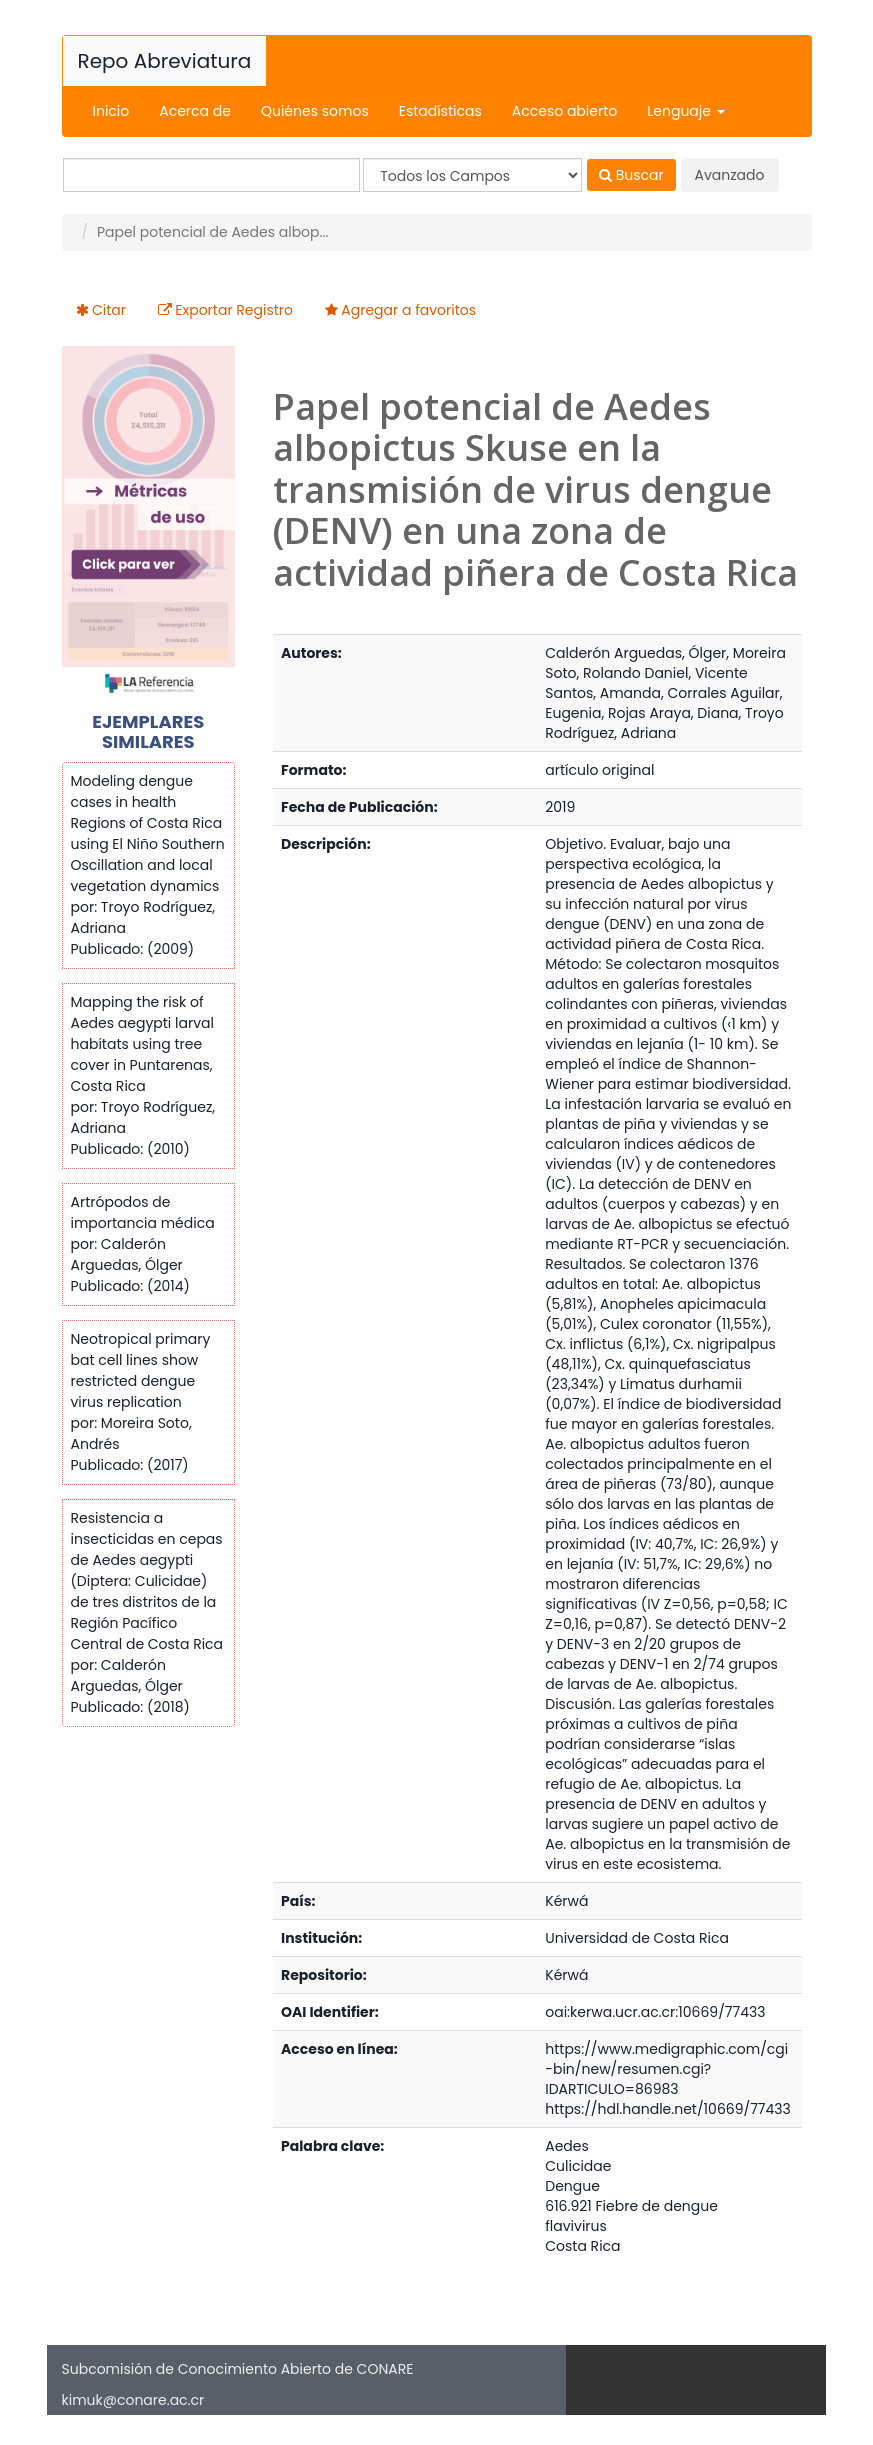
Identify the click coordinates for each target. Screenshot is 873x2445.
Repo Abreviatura (165, 61)
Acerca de (195, 111)
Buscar (631, 175)
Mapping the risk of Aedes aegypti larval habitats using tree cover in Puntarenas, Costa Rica (142, 1044)
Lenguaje (685, 111)
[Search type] (472, 175)
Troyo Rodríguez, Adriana (664, 723)
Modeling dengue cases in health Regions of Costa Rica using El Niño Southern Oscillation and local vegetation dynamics (148, 833)
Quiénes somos (315, 111)
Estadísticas (440, 111)
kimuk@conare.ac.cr (133, 2400)
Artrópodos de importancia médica (143, 1212)
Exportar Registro (234, 310)
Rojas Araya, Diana (673, 713)
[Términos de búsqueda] (211, 175)
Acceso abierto (564, 111)
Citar (109, 310)
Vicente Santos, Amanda (646, 683)
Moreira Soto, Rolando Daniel (665, 663)
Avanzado (730, 175)
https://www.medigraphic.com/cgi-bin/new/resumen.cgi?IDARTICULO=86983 (666, 2069)
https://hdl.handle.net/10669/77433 (667, 2109)
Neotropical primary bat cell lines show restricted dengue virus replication (141, 1370)
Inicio (111, 111)
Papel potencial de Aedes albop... (212, 232)
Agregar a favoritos (408, 310)
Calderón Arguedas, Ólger (635, 653)
